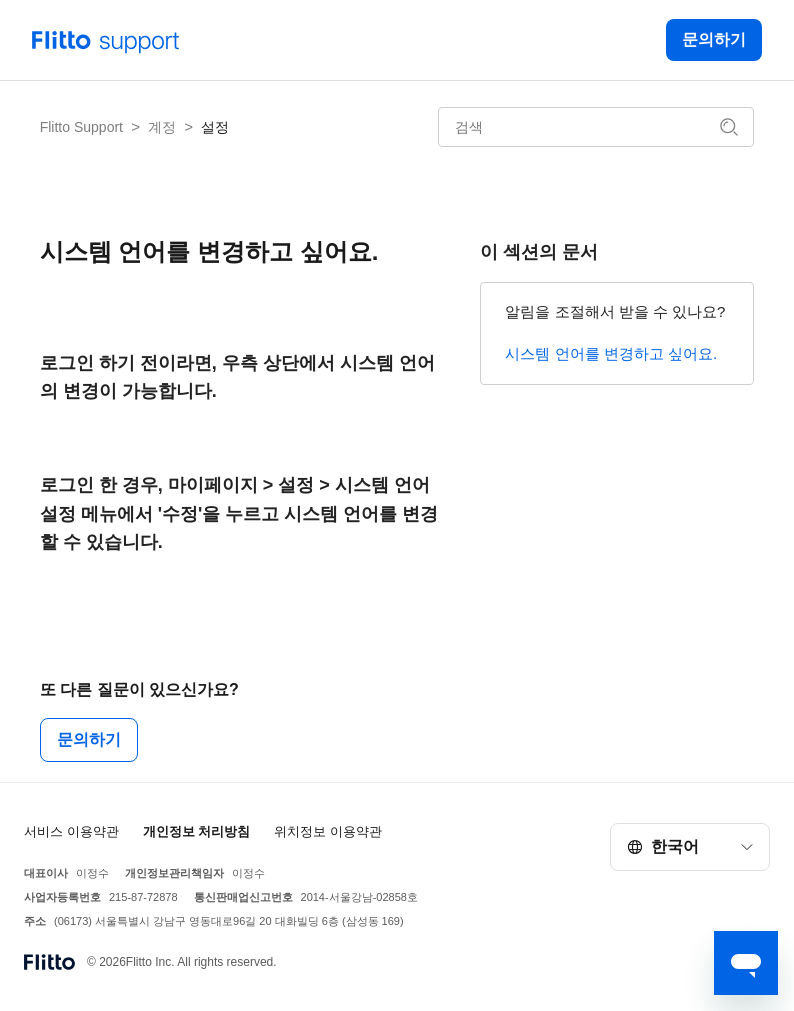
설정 (215, 127)
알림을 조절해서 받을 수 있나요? (615, 311)
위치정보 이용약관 (328, 831)
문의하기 (714, 39)
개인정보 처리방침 (197, 831)
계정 (162, 127)
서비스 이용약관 (71, 831)
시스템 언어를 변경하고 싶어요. (611, 353)
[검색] (596, 127)
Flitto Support (81, 127)
